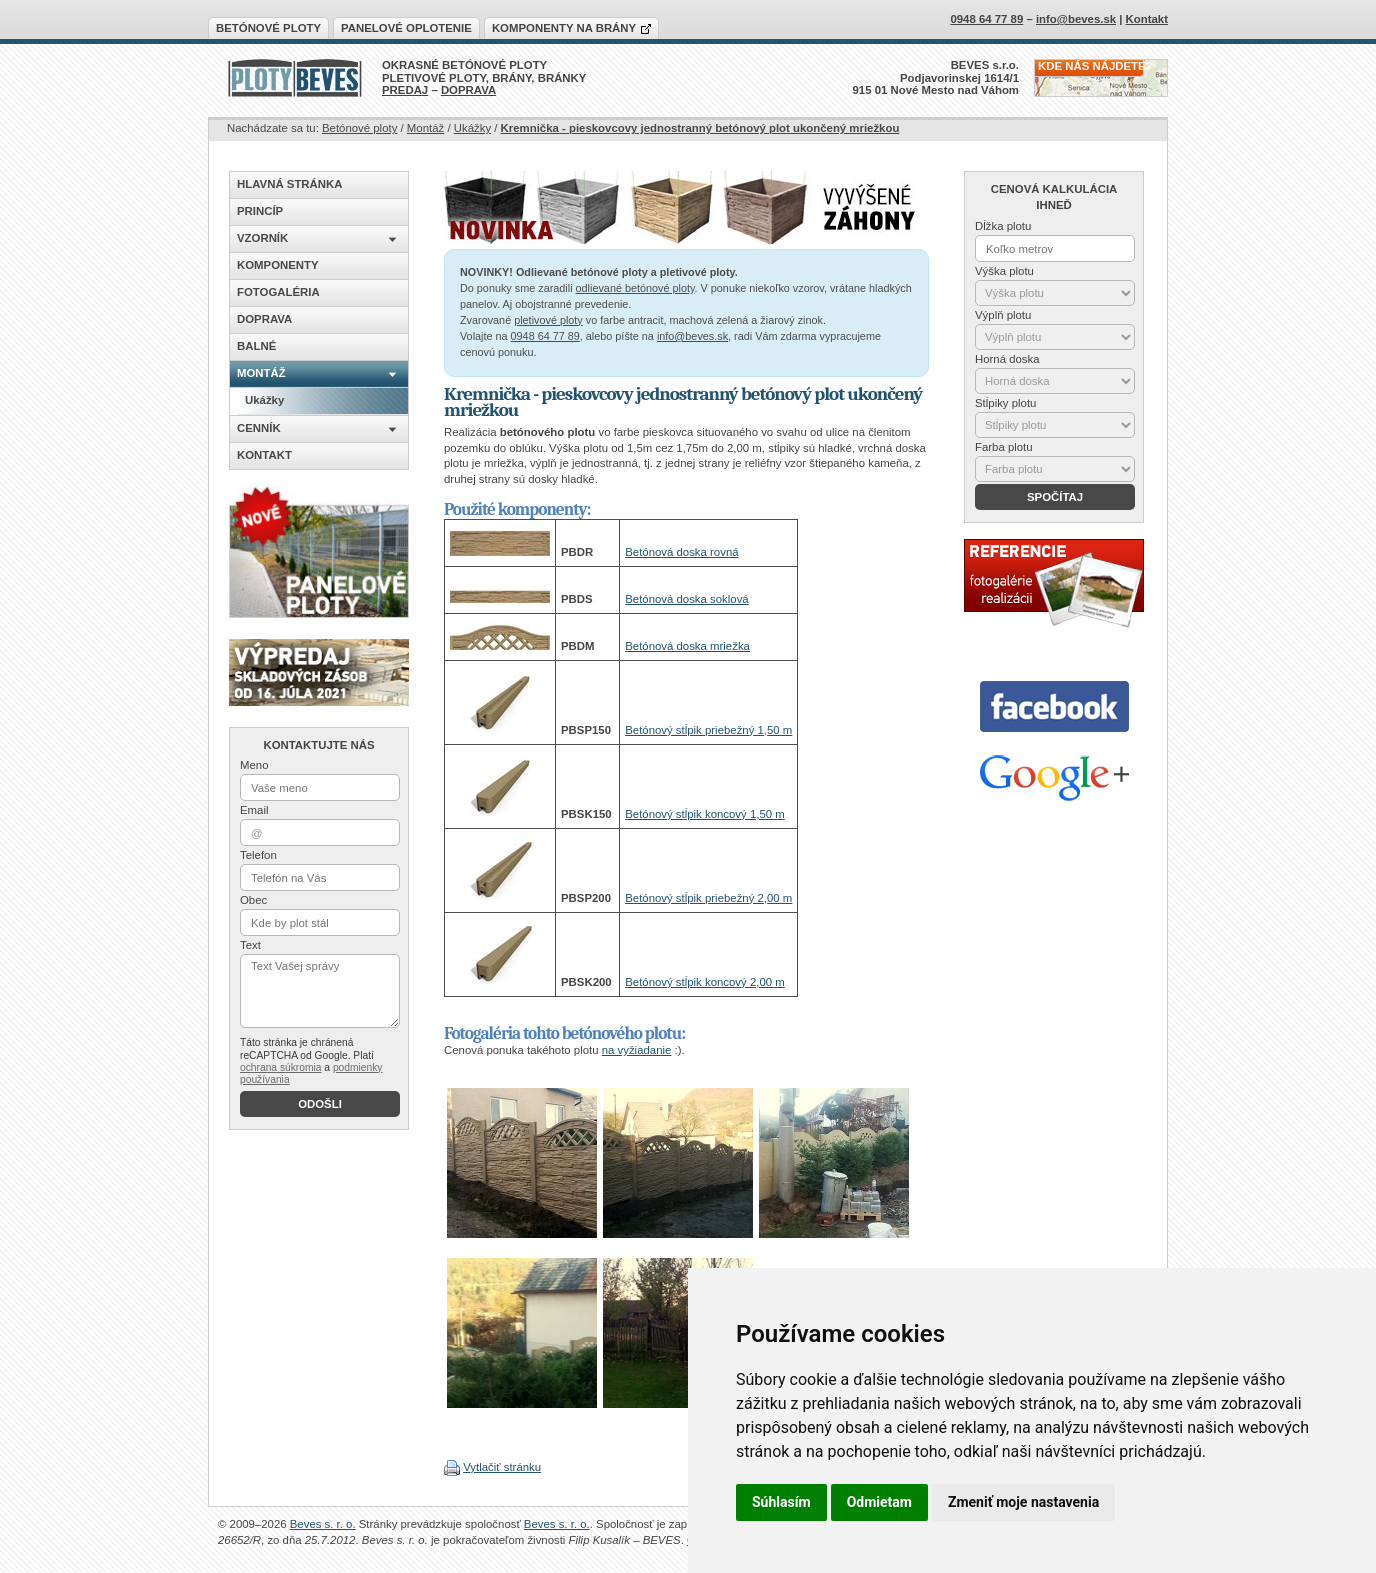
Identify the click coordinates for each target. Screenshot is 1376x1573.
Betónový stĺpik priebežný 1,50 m (708, 730)
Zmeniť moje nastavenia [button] (1023, 1502)
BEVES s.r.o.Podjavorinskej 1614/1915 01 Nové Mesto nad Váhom (936, 77)
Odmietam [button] (879, 1502)
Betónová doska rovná (681, 552)
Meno (254, 765)
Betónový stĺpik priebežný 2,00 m (708, 898)
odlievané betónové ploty (635, 288)
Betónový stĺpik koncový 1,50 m (705, 814)
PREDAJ (405, 90)
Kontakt (1147, 19)
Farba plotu (1004, 447)
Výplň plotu (1003, 315)
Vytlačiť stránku (502, 1467)
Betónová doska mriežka (687, 646)
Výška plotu (1004, 271)
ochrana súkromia (280, 1067)
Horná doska (1007, 359)
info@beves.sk (692, 336)
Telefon (258, 855)
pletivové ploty (548, 320)
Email (254, 810)
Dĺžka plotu (1003, 226)
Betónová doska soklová (686, 599)
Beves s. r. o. (323, 1524)
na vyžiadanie (637, 1050)
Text (250, 945)
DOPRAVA (468, 90)
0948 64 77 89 (545, 336)
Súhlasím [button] (781, 1502)
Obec (253, 900)
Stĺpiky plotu (1005, 403)
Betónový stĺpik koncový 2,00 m (705, 982)
